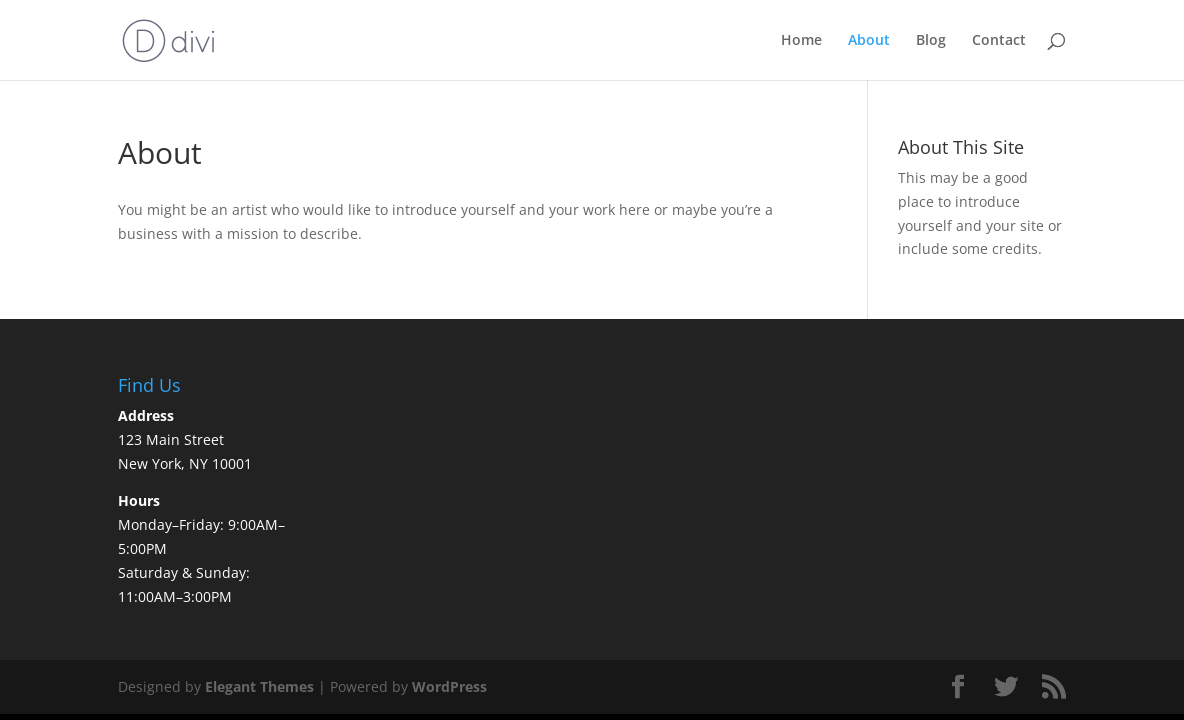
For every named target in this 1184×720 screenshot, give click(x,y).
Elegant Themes (259, 686)
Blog (931, 41)
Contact (999, 41)
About (869, 41)
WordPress (449, 686)
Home (801, 41)
